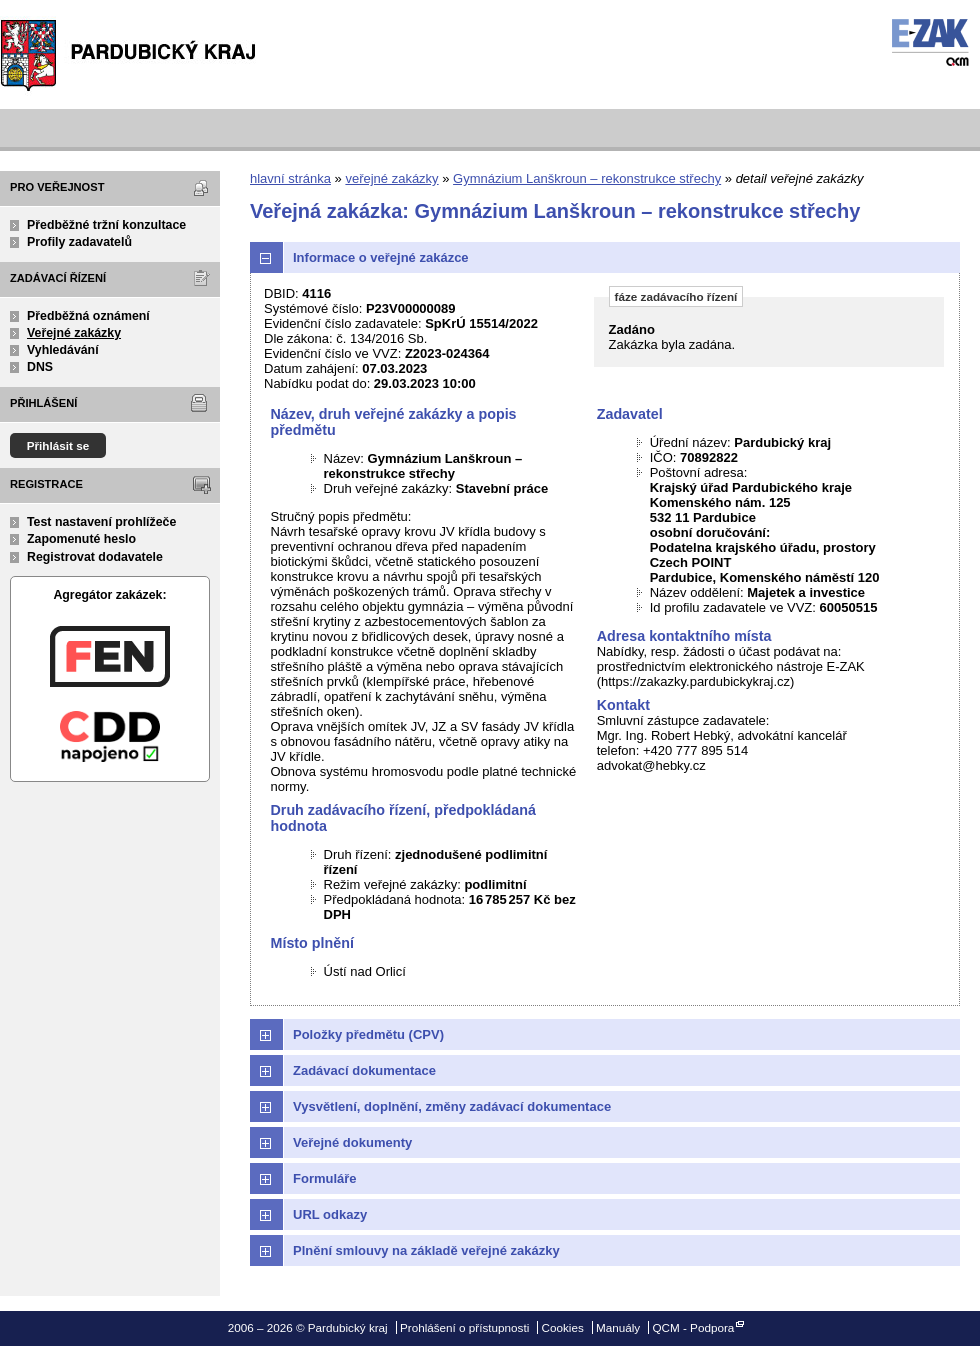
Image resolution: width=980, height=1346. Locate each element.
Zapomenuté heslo (81, 539)
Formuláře (325, 1178)
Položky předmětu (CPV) (368, 1034)
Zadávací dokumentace (364, 1070)
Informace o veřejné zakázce (381, 257)
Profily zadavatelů (79, 242)
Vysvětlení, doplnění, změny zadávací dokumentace (452, 1106)
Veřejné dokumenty (352, 1142)
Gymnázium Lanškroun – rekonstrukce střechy (587, 178)
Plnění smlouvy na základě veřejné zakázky (426, 1250)
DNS (40, 367)
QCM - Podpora (693, 1327)
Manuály (618, 1327)
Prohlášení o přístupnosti (464, 1327)
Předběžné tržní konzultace (106, 225)
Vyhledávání (63, 350)
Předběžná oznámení (88, 316)
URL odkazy (330, 1214)
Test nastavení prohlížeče (101, 522)
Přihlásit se (58, 445)
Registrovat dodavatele (95, 557)
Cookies (563, 1327)
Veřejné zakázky (74, 333)
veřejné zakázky (391, 178)
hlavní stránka (290, 178)
